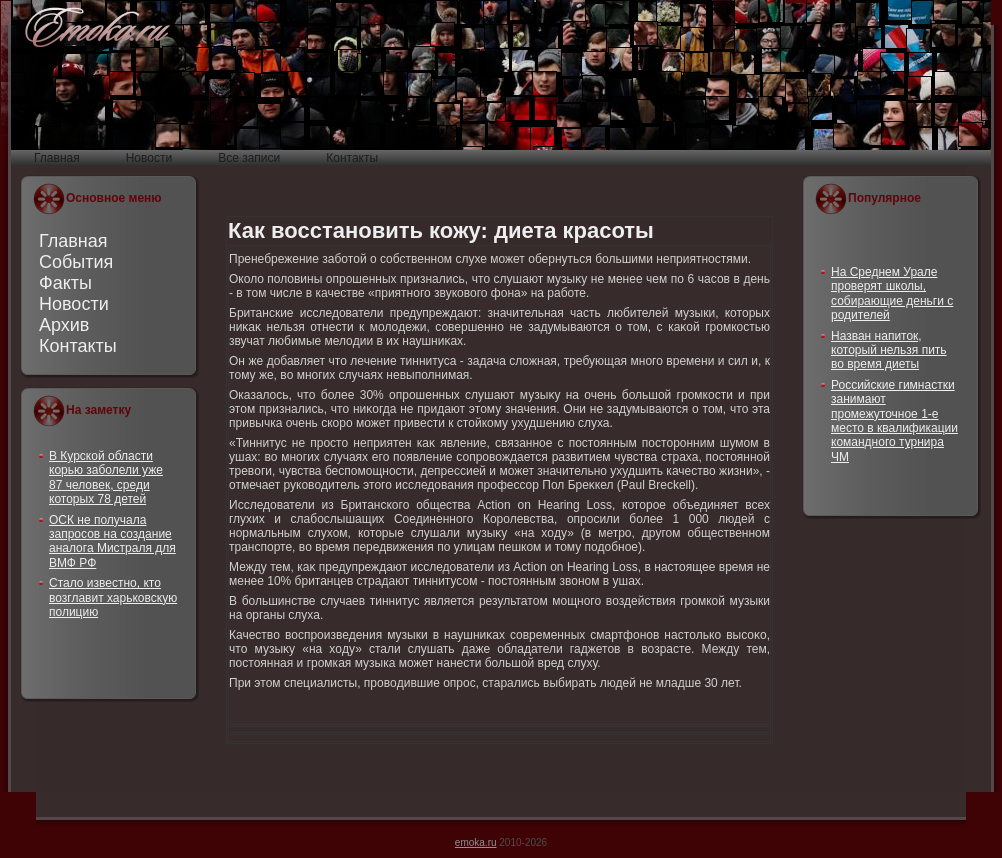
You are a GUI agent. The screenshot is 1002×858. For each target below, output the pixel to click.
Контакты (78, 346)
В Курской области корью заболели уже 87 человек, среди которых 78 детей (106, 477)
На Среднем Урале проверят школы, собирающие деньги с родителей (892, 293)
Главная (73, 241)
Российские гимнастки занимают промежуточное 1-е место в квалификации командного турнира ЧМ (894, 421)
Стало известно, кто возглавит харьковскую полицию (113, 597)
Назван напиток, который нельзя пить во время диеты (889, 350)
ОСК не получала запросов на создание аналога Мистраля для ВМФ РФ (112, 541)
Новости (74, 304)
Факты (65, 283)
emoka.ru (476, 842)
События (76, 262)
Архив (64, 325)
